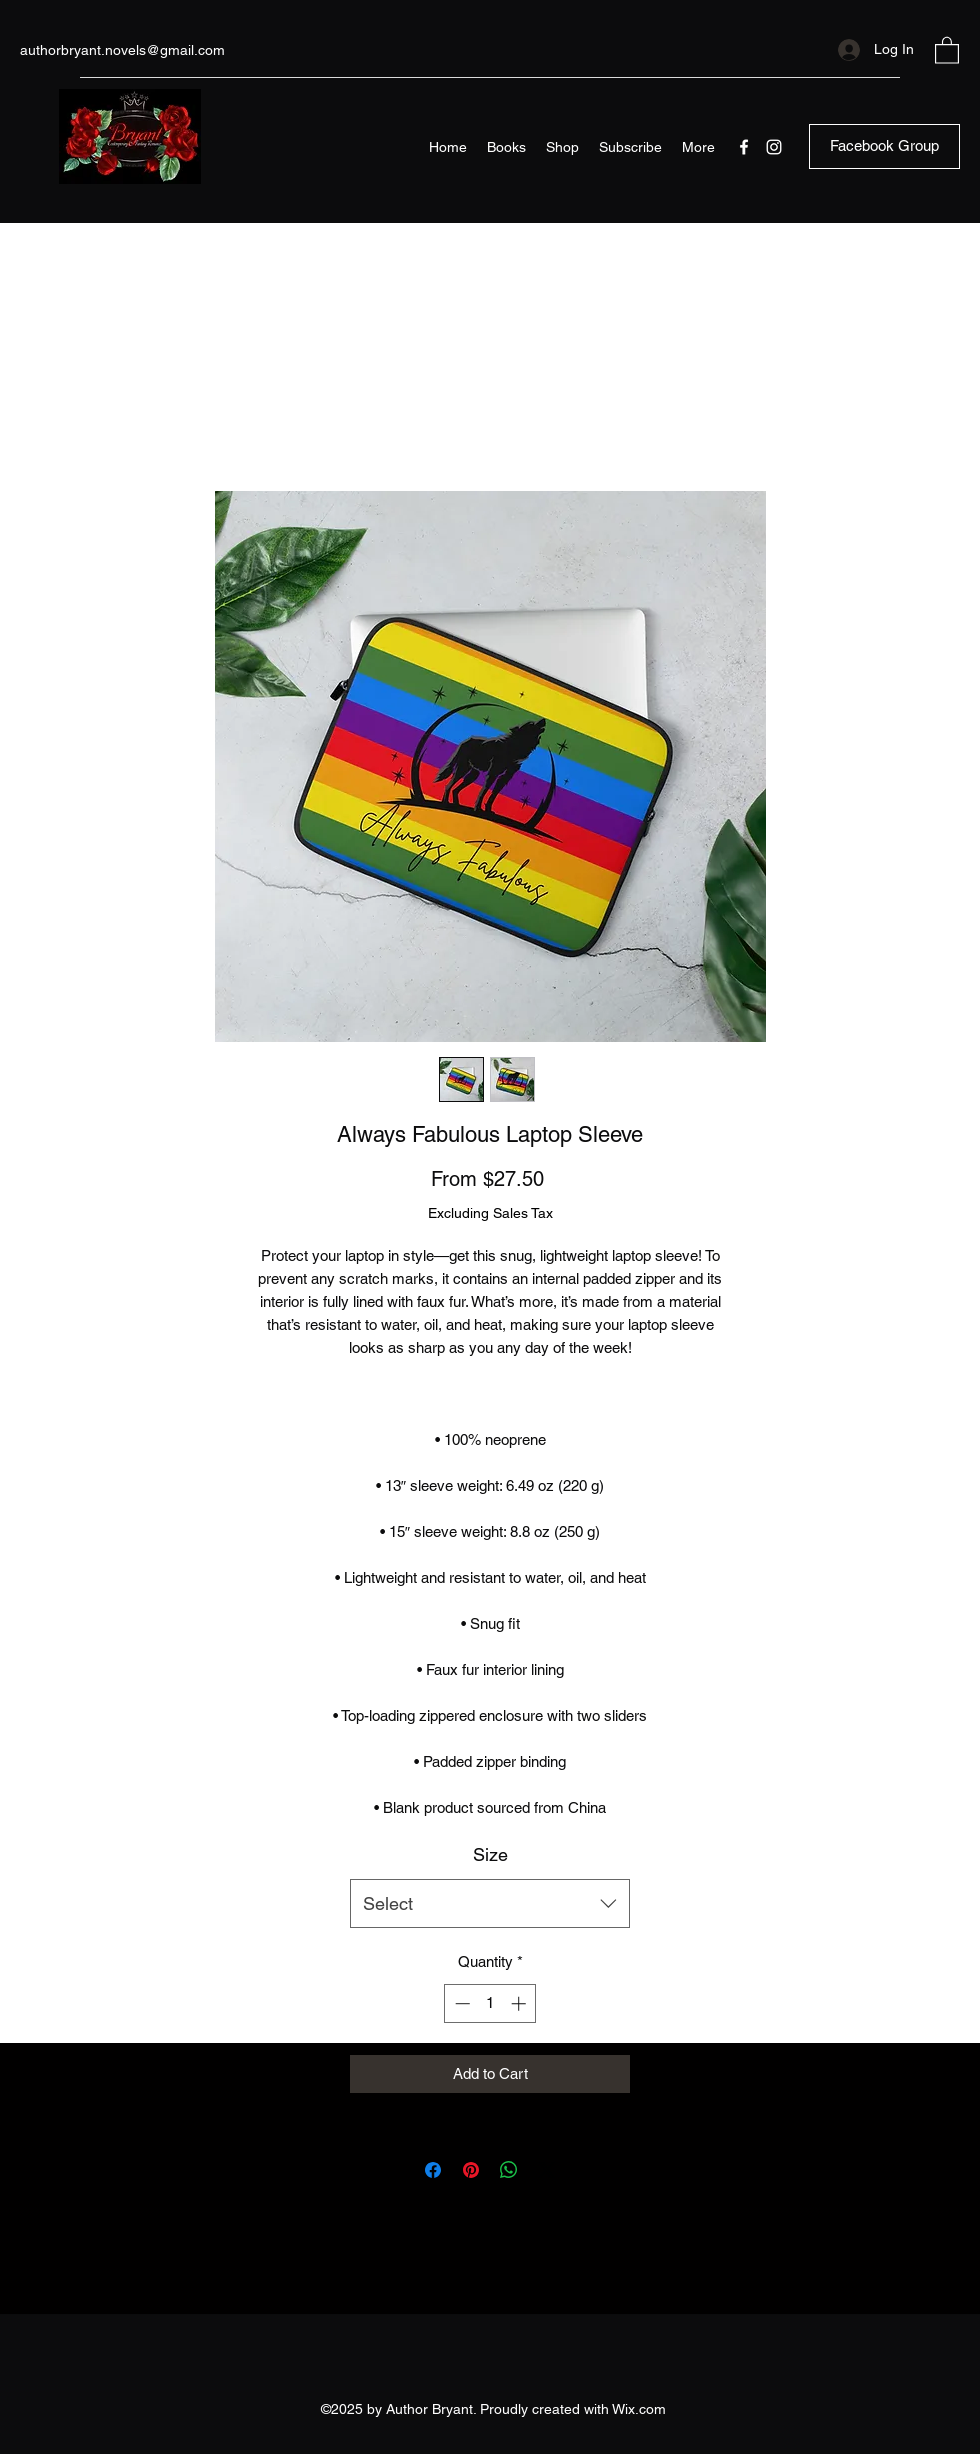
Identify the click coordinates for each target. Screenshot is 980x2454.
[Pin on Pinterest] (471, 2170)
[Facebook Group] (884, 146)
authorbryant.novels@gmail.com (122, 50)
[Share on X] (547, 2170)
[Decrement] (460, 2003)
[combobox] (490, 1904)
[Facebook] (744, 147)
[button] (947, 49)
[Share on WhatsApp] (509, 2170)
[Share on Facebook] (433, 2170)
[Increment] (520, 2003)
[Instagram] (774, 147)
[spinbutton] (490, 2003)
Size (490, 1854)
